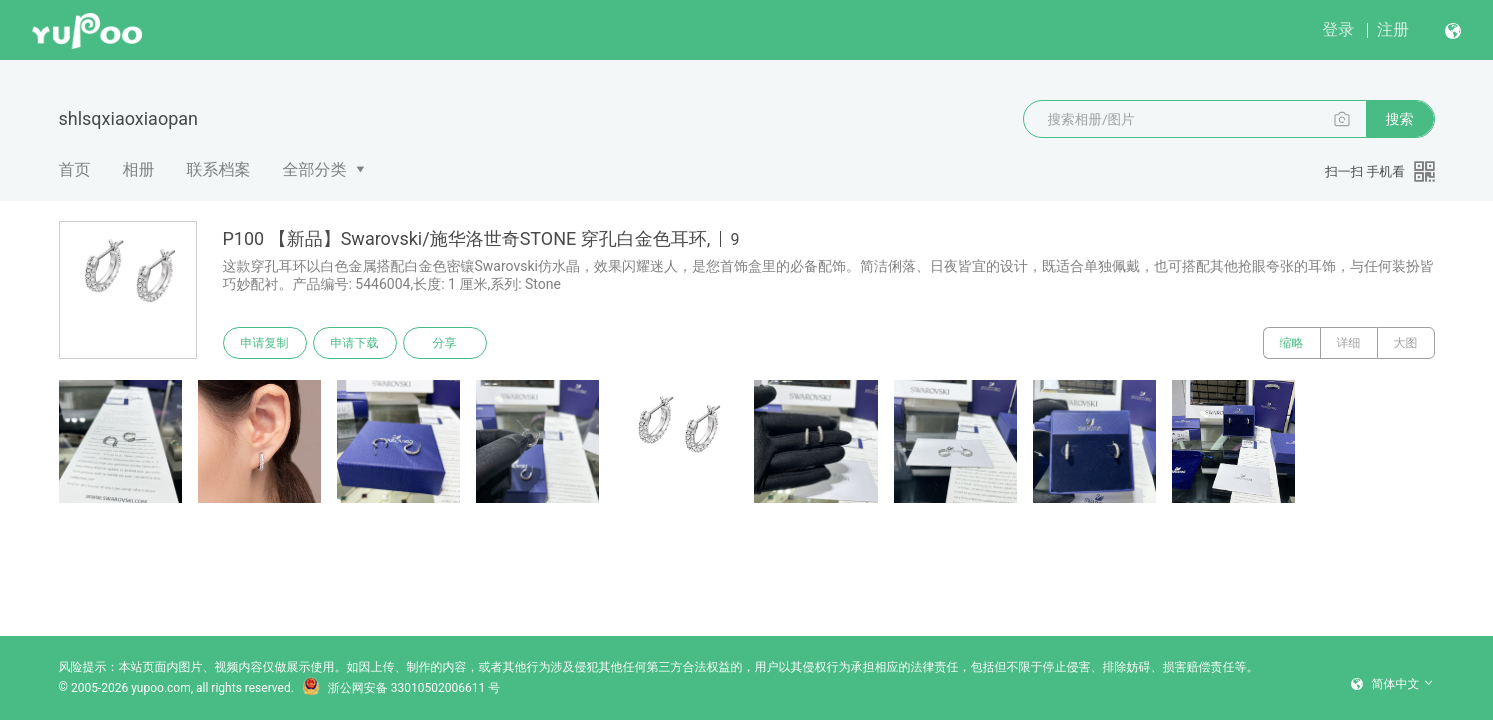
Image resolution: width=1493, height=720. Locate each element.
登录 (1338, 29)
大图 (1406, 343)
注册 (1393, 29)
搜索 (1400, 119)
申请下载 (355, 343)
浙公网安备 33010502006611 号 (401, 688)
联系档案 (219, 169)
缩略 (1292, 343)
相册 (139, 169)
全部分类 (315, 169)
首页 (75, 169)
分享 (445, 343)
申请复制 (265, 343)
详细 (1349, 343)
